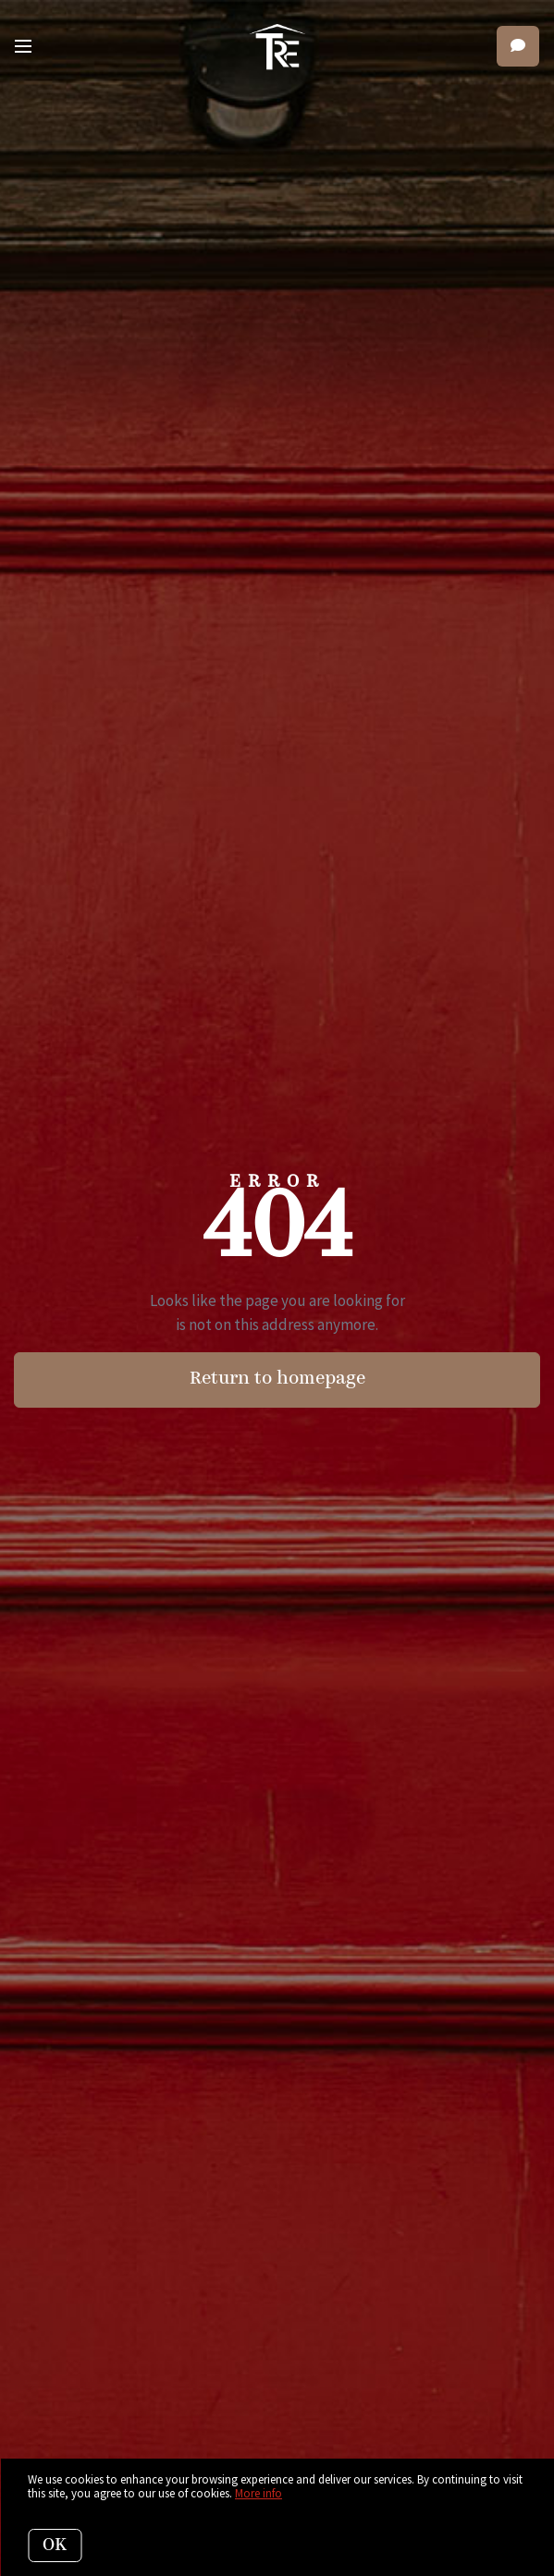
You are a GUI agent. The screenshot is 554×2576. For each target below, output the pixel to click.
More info (258, 2493)
